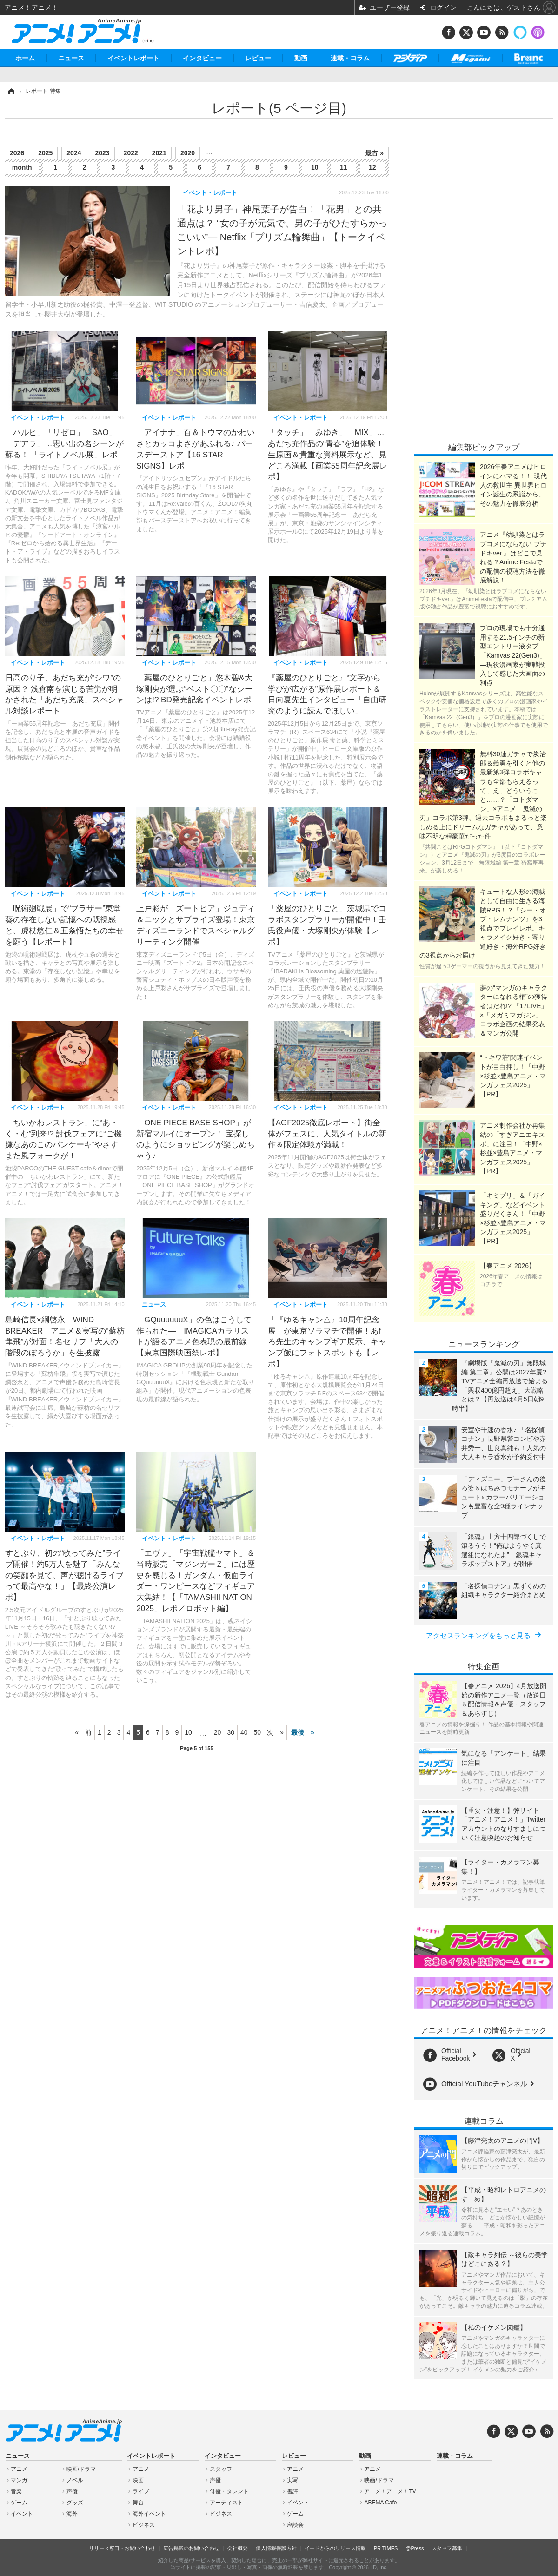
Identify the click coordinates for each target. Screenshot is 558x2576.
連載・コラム (350, 58)
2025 (45, 153)
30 (230, 1732)
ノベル (74, 2480)
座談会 (295, 2525)
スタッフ (221, 2469)
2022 (131, 153)
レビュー (258, 58)
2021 (159, 153)
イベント (22, 2513)
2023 (102, 153)
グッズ (74, 2502)
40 (244, 1732)
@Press (414, 2548)
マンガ (19, 2480)
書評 (292, 2491)
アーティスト (226, 2502)
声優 (72, 2491)
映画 (138, 2480)
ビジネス (144, 2525)
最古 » (374, 153)
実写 (292, 2480)
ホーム (25, 58)
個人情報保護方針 (276, 2548)
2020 (187, 153)
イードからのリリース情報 (335, 2548)
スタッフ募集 (447, 2548)
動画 (300, 58)
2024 (73, 153)
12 (372, 167)
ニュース (71, 58)
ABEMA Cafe (380, 2502)
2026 (17, 153)
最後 (297, 1732)
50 (257, 1732)
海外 (72, 2513)
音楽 (16, 2491)
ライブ (141, 2491)
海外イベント (149, 2513)
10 (315, 167)
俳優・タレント (229, 2491)
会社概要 (237, 2548)
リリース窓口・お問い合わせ (122, 2548)
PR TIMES (386, 2548)
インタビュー (202, 58)
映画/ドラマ (81, 2469)
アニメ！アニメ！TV (390, 2491)
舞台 (138, 2502)
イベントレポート (133, 58)
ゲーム (19, 2502)
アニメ (19, 2469)
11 (343, 167)
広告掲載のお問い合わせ (191, 2548)
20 (217, 1732)
